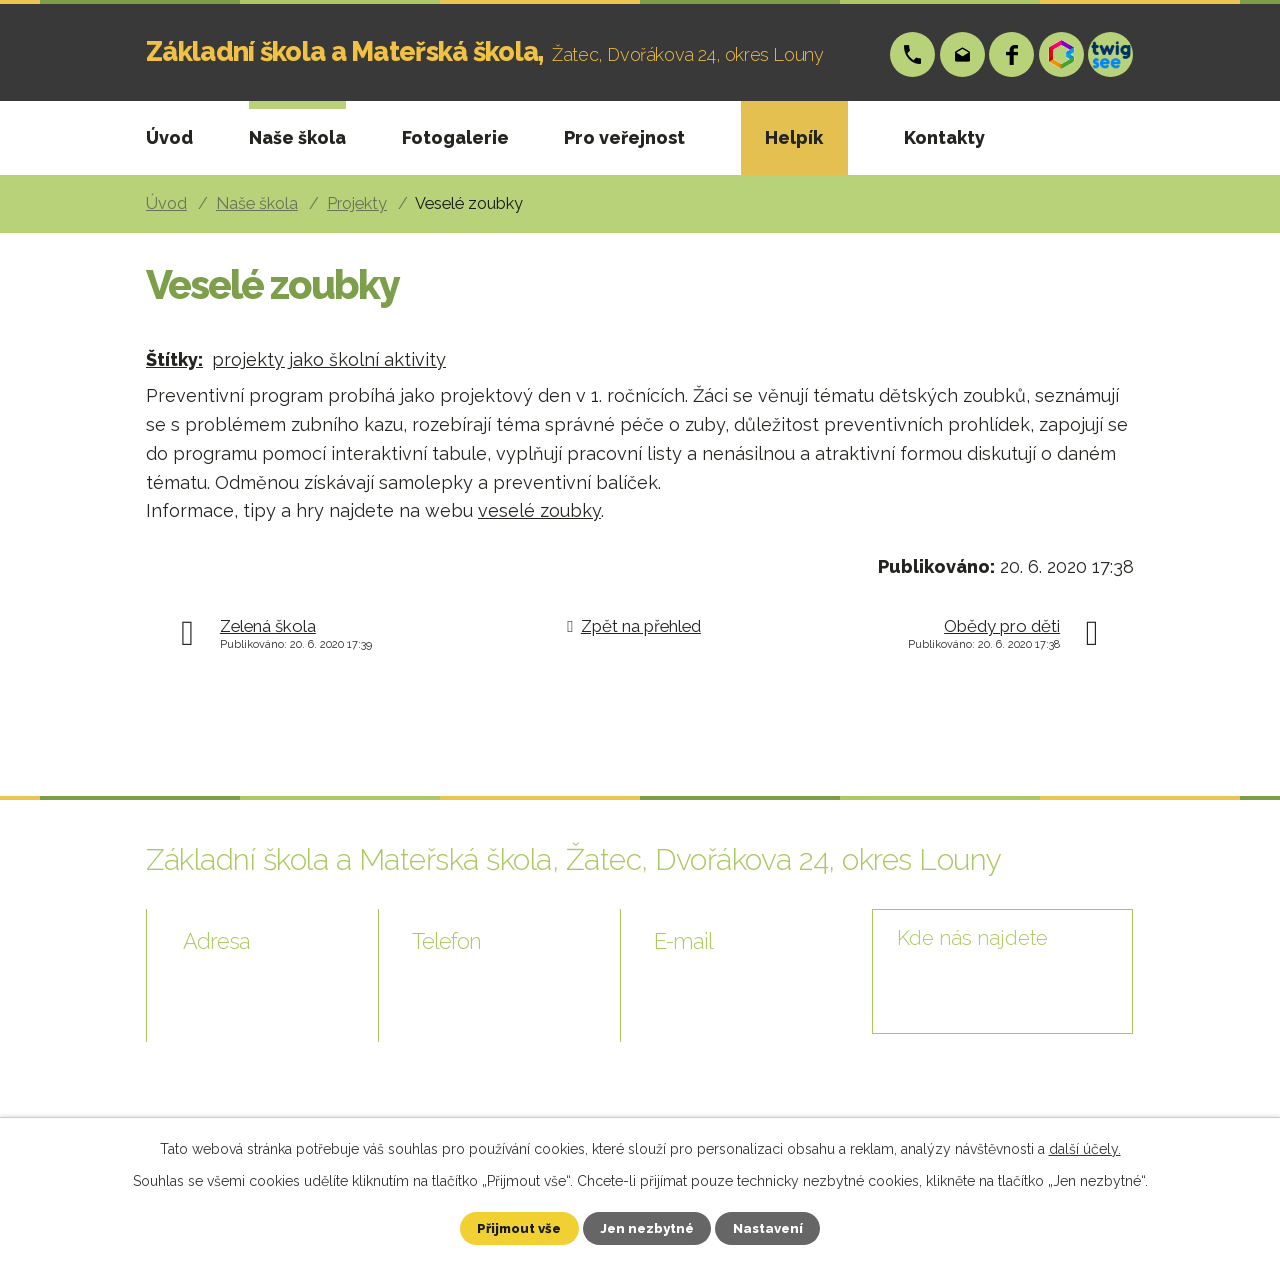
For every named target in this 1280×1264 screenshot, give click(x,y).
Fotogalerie (455, 137)
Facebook (1012, 54)
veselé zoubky (539, 510)
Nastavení (781, 1227)
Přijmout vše (507, 1227)
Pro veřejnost (624, 137)
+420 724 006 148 (913, 54)
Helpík (794, 137)
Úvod (169, 137)
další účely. (1085, 1147)
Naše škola (297, 137)
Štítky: (174, 359)
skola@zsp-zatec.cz (963, 54)
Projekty (357, 203)
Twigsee (1111, 54)
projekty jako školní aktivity (329, 359)
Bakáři (1062, 54)
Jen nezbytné (648, 1227)
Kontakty (944, 137)
